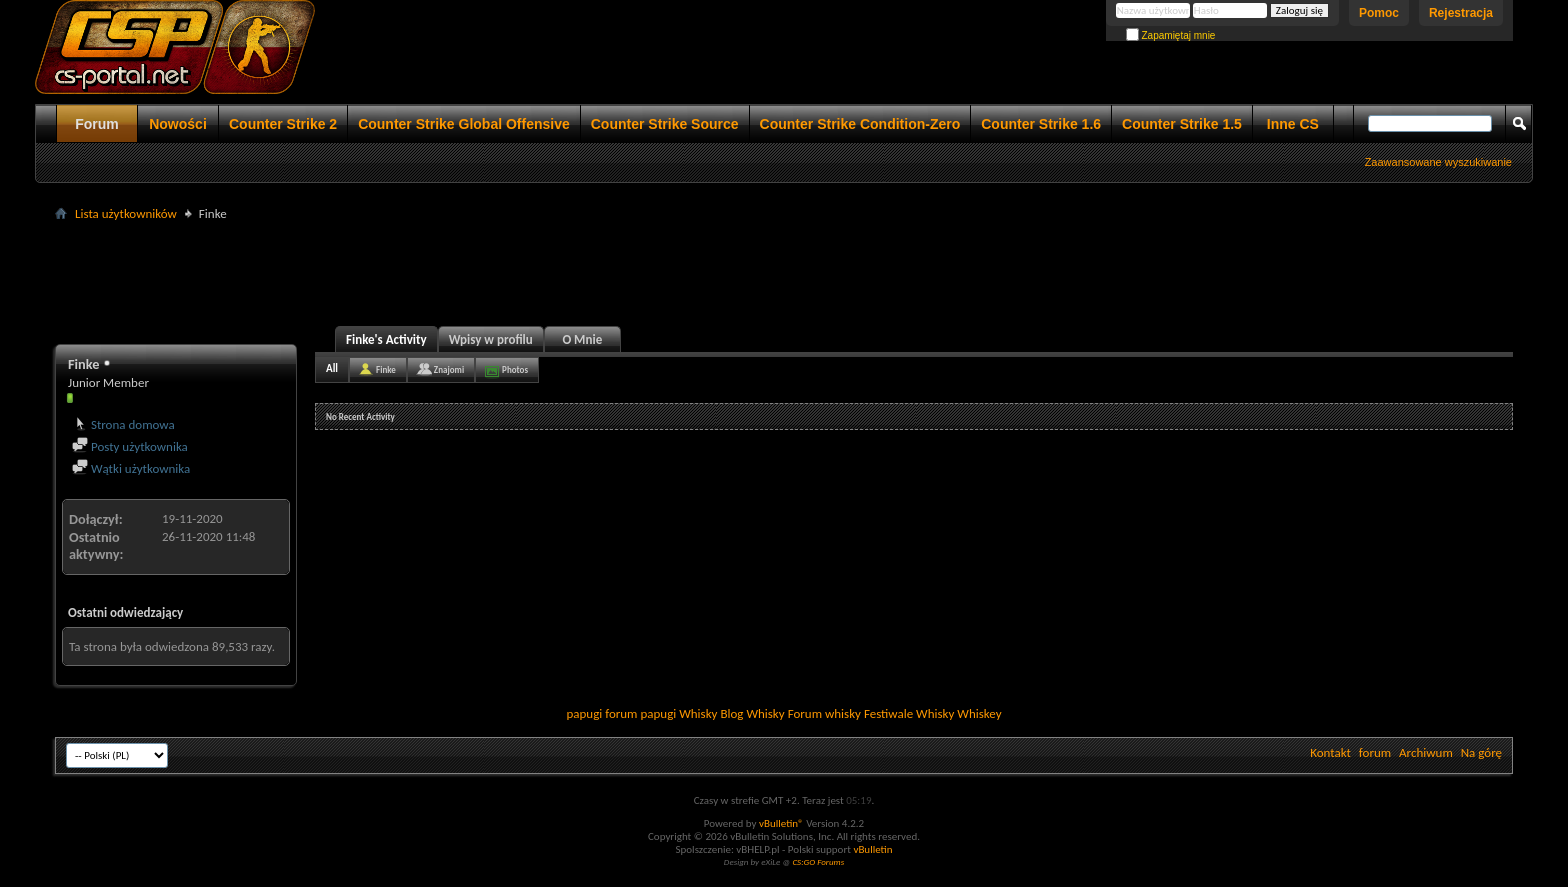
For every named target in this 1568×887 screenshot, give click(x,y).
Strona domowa (123, 424)
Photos (515, 369)
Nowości (178, 124)
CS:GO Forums (818, 861)
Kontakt (1330, 752)
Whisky (698, 713)
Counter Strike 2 (283, 124)
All (332, 368)
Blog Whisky (752, 713)
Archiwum (1426, 752)
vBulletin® (781, 823)
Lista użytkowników (126, 213)
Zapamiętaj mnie (1171, 35)
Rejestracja (1461, 13)
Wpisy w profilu (491, 339)
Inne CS (1293, 124)
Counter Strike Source (665, 124)
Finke (386, 369)
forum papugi (640, 713)
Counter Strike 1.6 (1041, 124)
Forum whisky (824, 713)
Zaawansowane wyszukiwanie (1438, 162)
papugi (584, 713)
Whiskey (979, 713)
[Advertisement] (784, 271)
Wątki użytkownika (131, 468)
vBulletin (872, 849)
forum (1375, 752)
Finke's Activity (386, 339)
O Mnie (582, 339)
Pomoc (1379, 13)
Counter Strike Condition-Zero (860, 124)
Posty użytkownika (130, 446)
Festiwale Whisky (909, 713)
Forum (97, 124)
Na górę (1481, 752)
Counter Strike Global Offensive (464, 124)
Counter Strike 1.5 (1182, 124)
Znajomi (449, 369)
